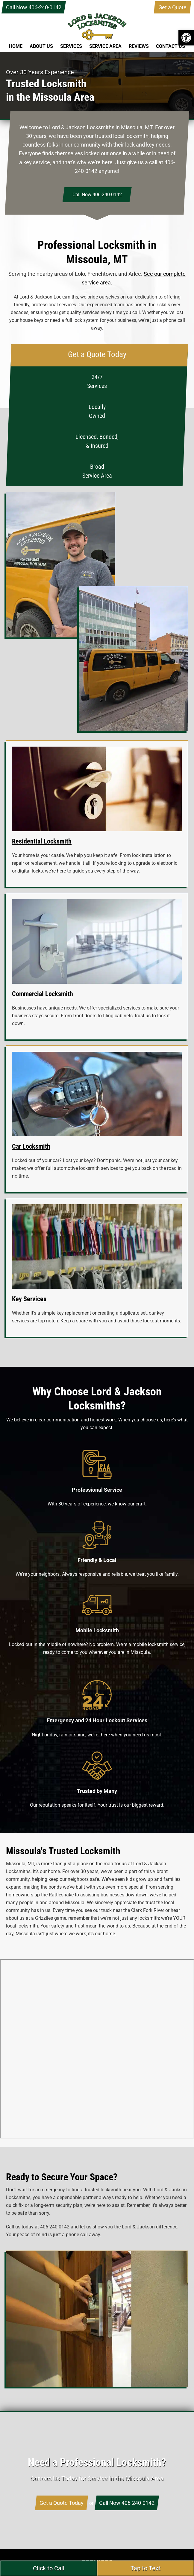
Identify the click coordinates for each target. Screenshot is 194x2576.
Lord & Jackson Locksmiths (97, 32)
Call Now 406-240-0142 (33, 7)
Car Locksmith (31, 1146)
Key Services (29, 1299)
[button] (186, 37)
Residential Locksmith (42, 841)
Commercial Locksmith (42, 994)
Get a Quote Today (62, 2503)
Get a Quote (172, 7)
